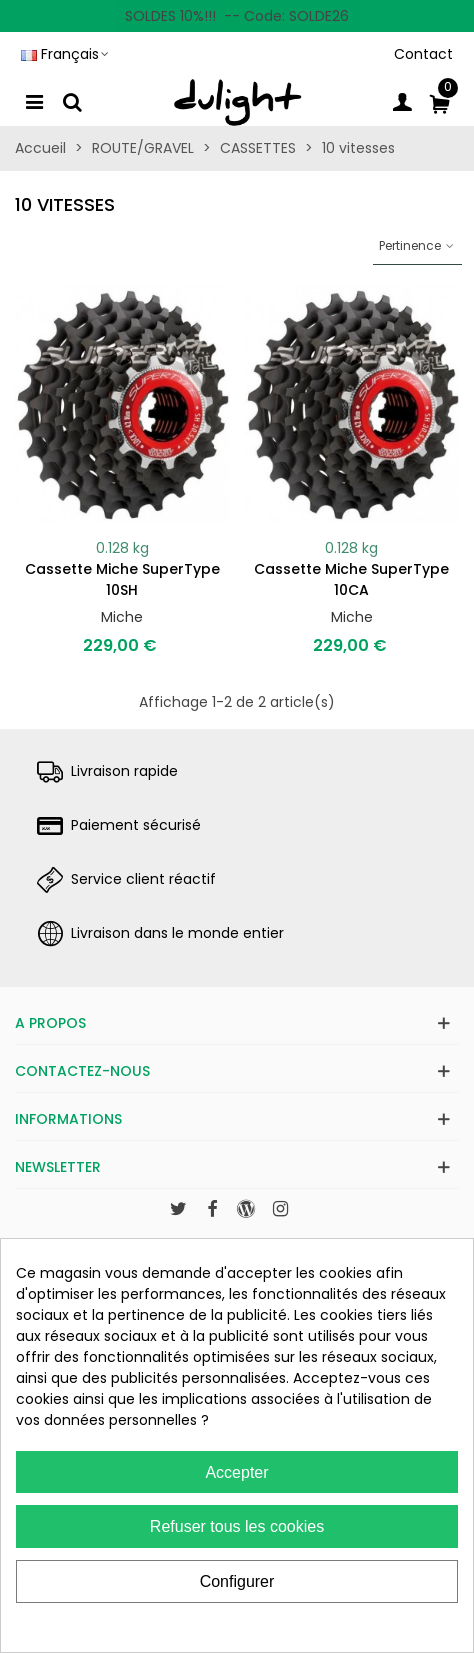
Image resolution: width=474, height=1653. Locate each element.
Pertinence (417, 245)
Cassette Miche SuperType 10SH (122, 579)
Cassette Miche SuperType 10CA (351, 579)
